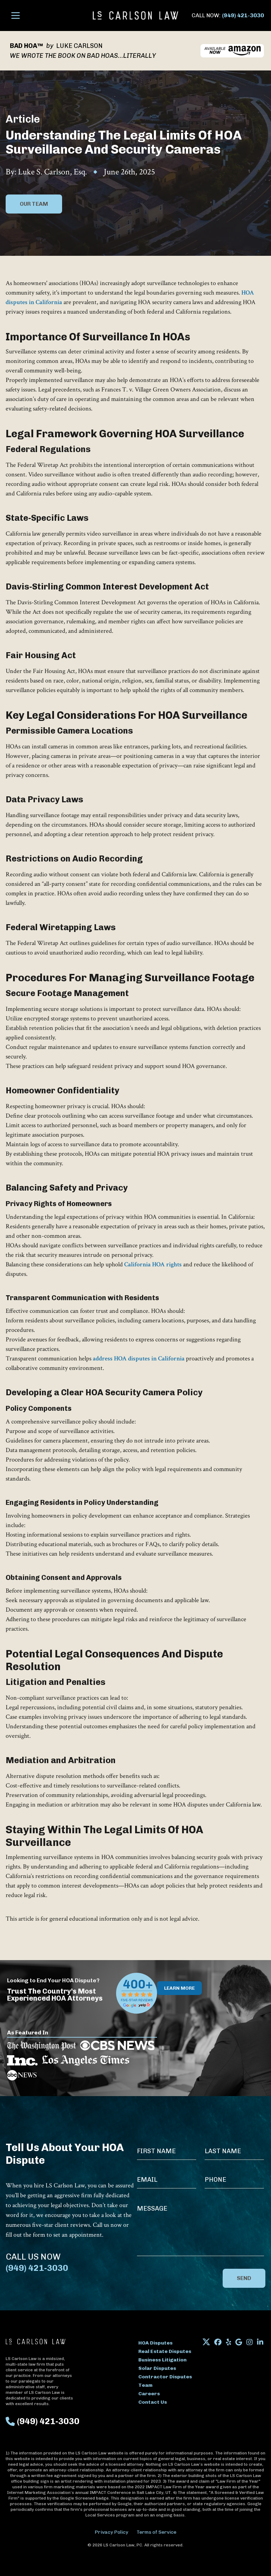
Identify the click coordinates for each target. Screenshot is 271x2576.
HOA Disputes (155, 2343)
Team (145, 2385)
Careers (149, 2394)
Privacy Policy (111, 2532)
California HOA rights (153, 1264)
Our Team (34, 203)
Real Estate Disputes (164, 2351)
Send (244, 2278)
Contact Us (152, 2402)
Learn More (179, 1988)
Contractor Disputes (165, 2377)
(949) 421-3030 (243, 15)
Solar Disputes (157, 2368)
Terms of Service (156, 2532)
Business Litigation (162, 2360)
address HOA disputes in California (139, 1358)
